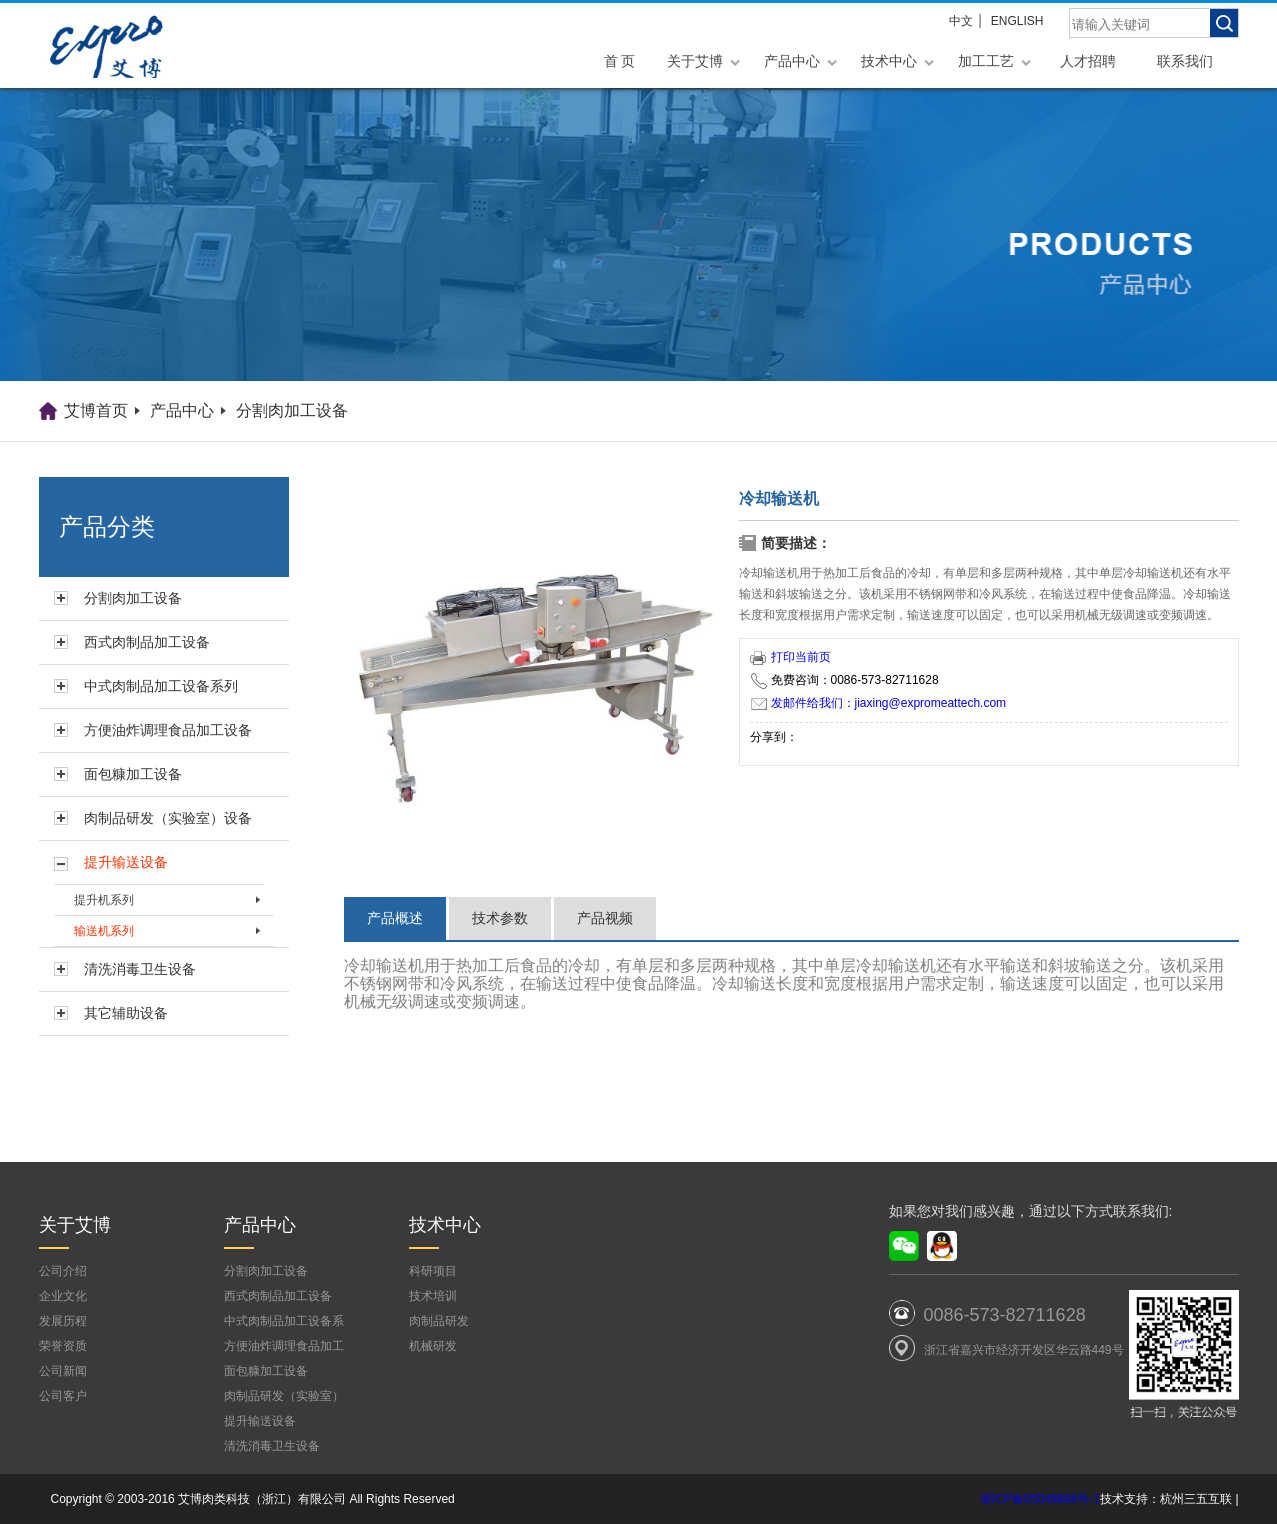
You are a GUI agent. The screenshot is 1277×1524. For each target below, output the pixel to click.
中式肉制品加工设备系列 (161, 686)
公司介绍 (63, 1271)
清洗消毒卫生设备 (140, 969)
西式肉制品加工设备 (147, 642)
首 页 (620, 61)
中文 (961, 21)
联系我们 (1185, 61)
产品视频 (605, 918)
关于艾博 (695, 61)
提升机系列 (104, 900)
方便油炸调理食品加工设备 (168, 730)
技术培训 (433, 1296)
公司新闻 (63, 1371)
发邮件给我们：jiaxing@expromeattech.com (879, 703)
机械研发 (433, 1346)
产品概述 (395, 918)
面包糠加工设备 (133, 774)
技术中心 (889, 61)
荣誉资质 (63, 1346)
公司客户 (63, 1396)
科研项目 (433, 1271)
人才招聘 (1088, 61)
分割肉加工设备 (292, 410)
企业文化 (63, 1296)
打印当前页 (790, 657)
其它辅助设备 (126, 1013)
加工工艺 (986, 61)
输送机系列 (104, 931)
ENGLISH (1017, 21)
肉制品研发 (439, 1321)
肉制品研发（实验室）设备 (168, 818)
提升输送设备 (126, 862)
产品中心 (792, 61)
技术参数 (500, 918)
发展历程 (63, 1321)
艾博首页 (96, 410)
